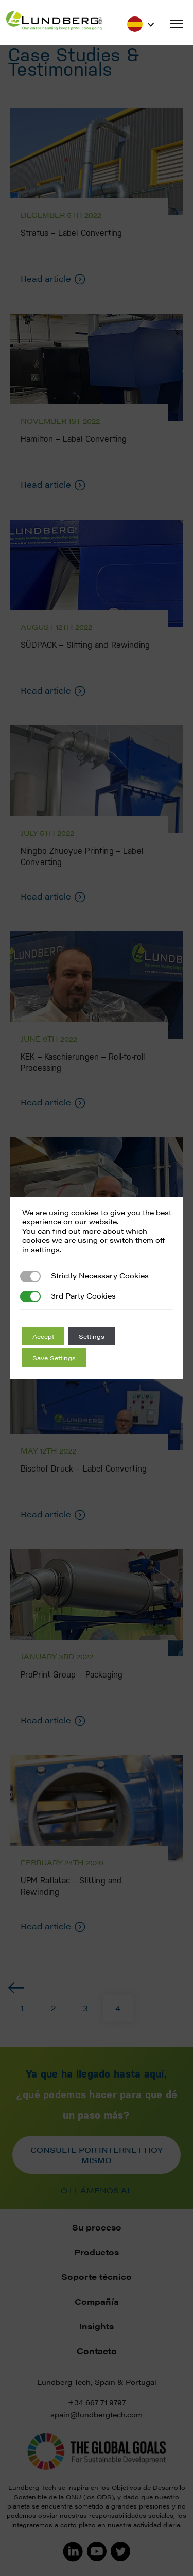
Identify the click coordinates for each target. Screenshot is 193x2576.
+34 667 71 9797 (97, 2402)
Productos (96, 2252)
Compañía (97, 2301)
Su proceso (96, 2227)
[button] (176, 24)
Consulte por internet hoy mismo (96, 2154)
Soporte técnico (96, 2277)
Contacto (97, 2351)
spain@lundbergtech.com (96, 2414)
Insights (96, 2326)
